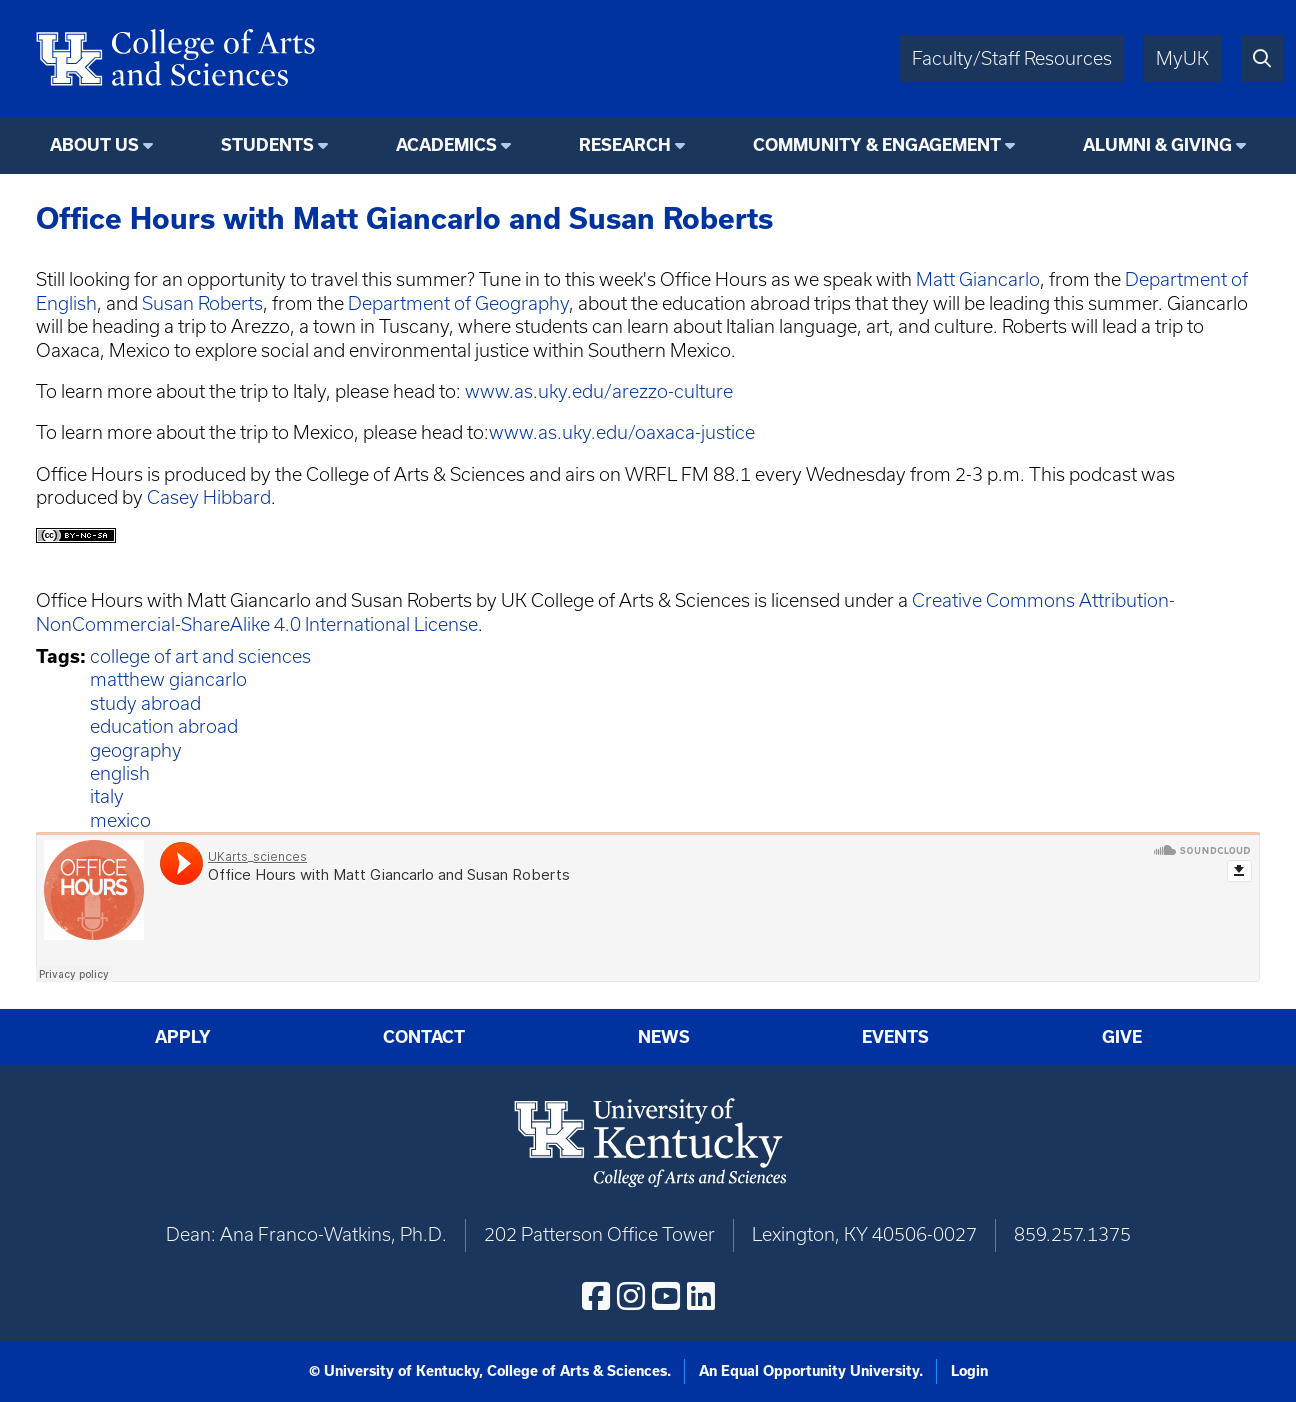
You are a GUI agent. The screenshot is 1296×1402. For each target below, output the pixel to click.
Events (895, 1037)
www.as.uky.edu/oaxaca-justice (622, 432)
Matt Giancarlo (978, 279)
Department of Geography (458, 303)
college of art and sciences (200, 656)
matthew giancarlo (168, 679)
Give (1122, 1037)
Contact (424, 1037)
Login (969, 1371)
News (664, 1037)
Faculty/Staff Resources (1012, 58)
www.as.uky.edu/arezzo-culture (599, 391)
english (120, 773)
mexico (120, 820)
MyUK (1182, 58)
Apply (183, 1037)
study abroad (145, 703)
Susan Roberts (200, 303)
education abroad (164, 726)
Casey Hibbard (209, 497)
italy (107, 796)
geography (136, 750)
